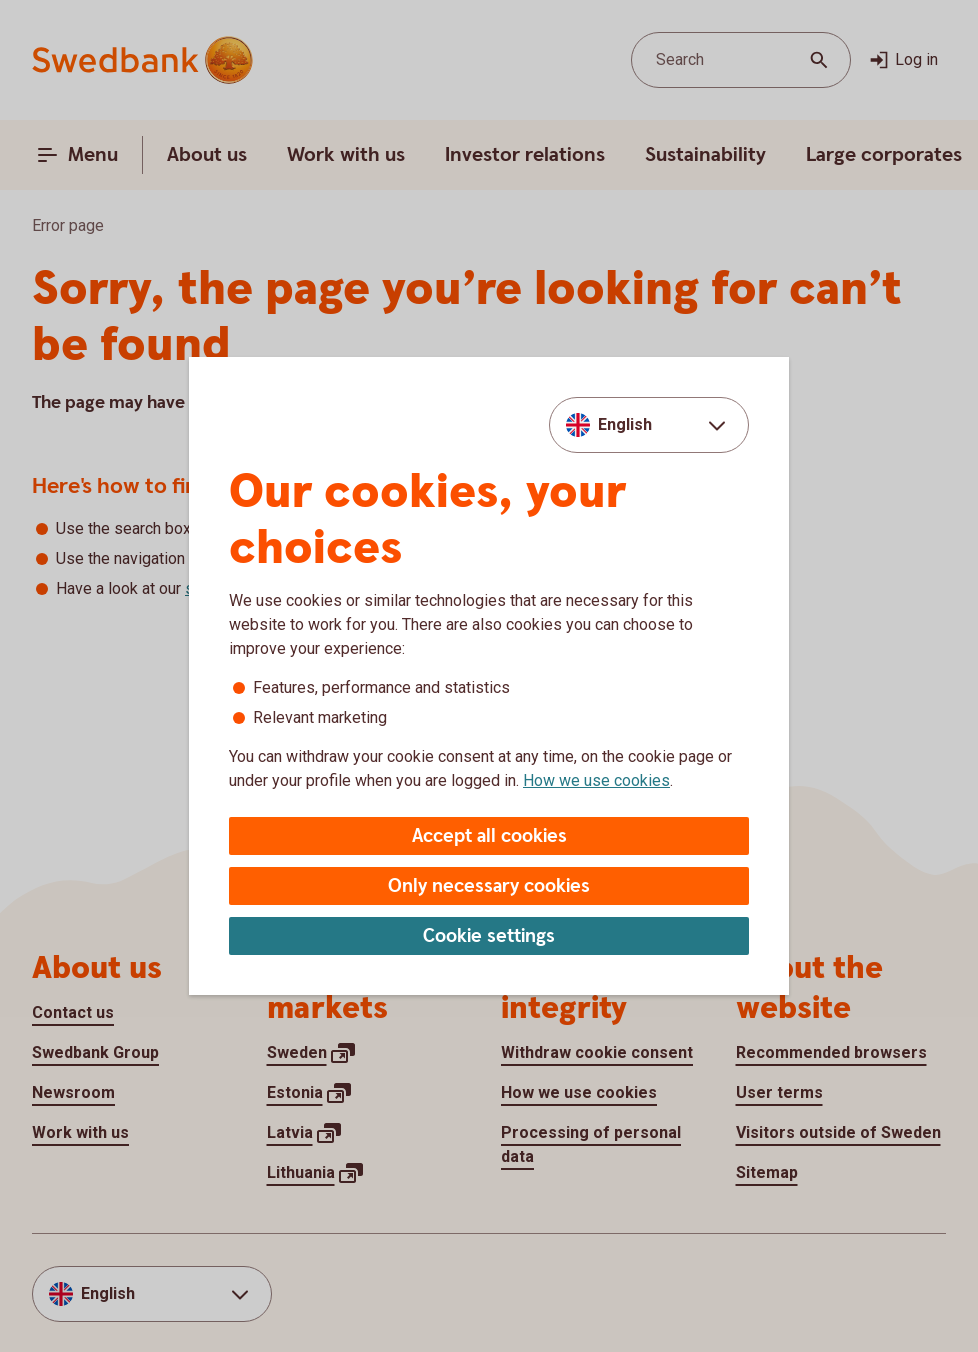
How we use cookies (596, 780)
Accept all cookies (489, 836)
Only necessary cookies (489, 886)
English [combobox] (625, 424)
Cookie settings (489, 936)
